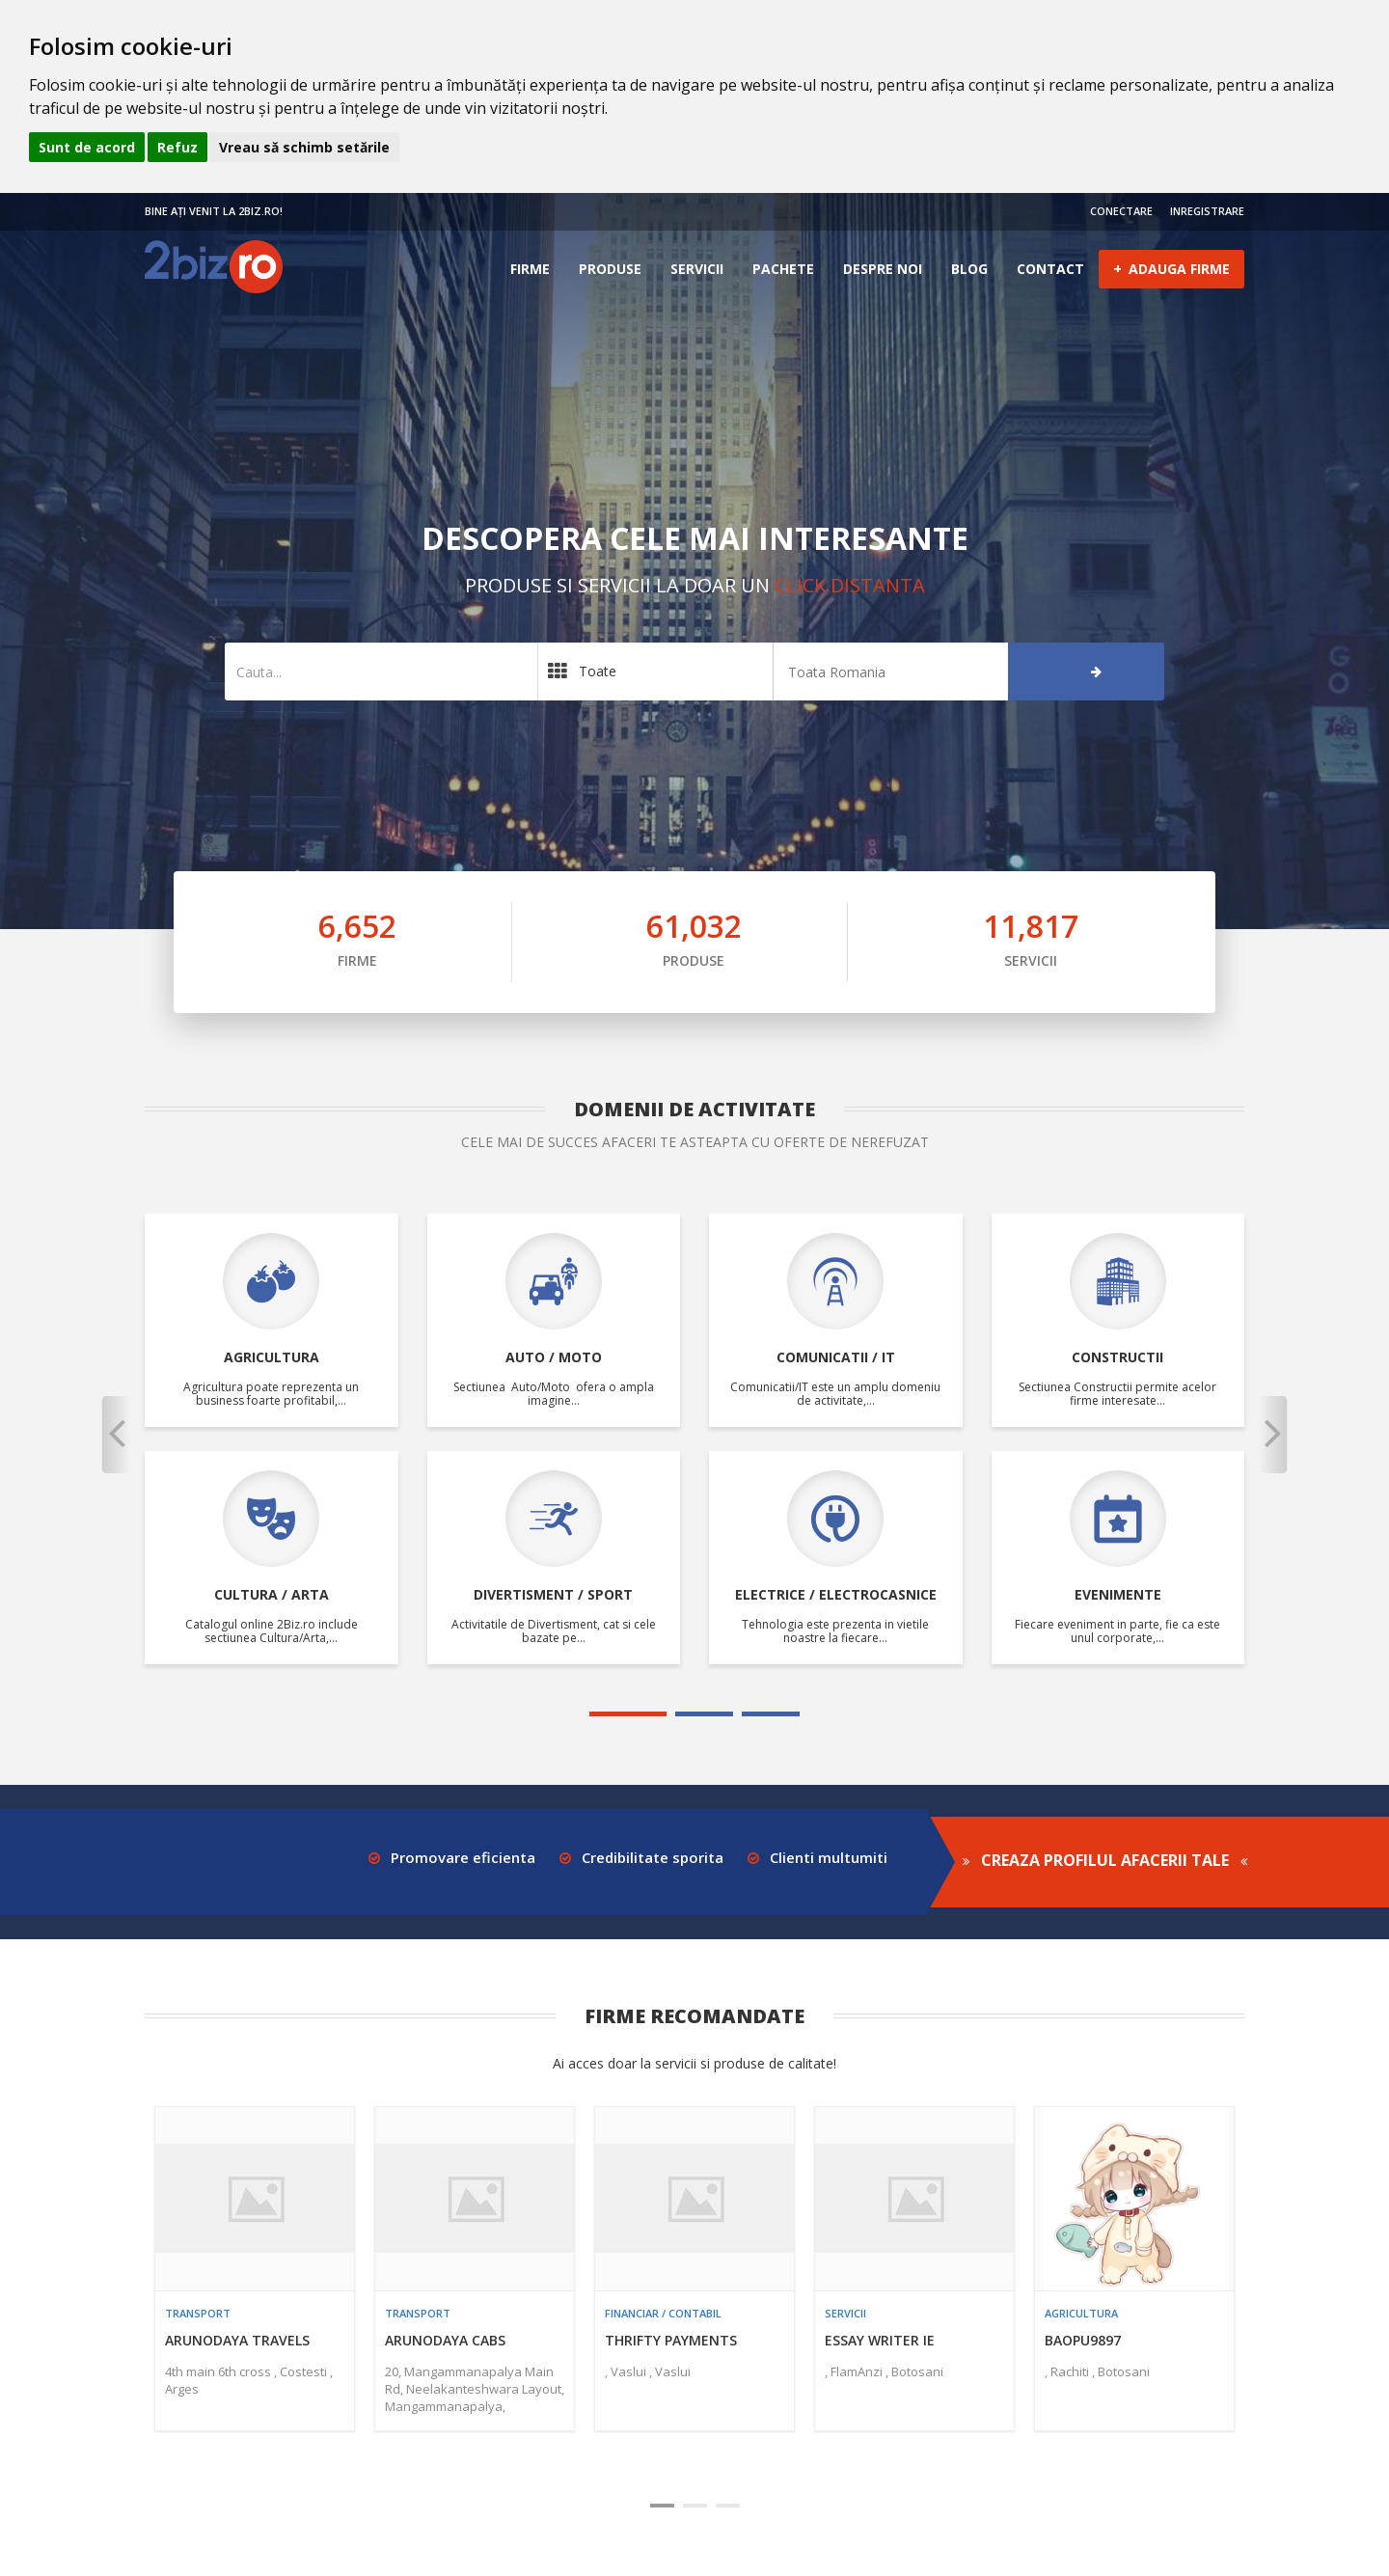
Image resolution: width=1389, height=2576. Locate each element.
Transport (198, 2313)
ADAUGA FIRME (1171, 268)
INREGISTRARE (1207, 211)
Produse (610, 269)
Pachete (783, 269)
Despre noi (882, 269)
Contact (1050, 269)
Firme (530, 269)
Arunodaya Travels (237, 2340)
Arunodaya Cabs (445, 2340)
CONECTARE (1121, 211)
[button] (115, 1434)
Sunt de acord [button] (87, 147)
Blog (969, 269)
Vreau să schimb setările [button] (304, 147)
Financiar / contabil (663, 2313)
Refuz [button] (177, 147)
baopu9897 (1083, 2340)
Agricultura (1081, 2313)
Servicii (696, 269)
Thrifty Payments (671, 2340)
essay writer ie (880, 2340)
